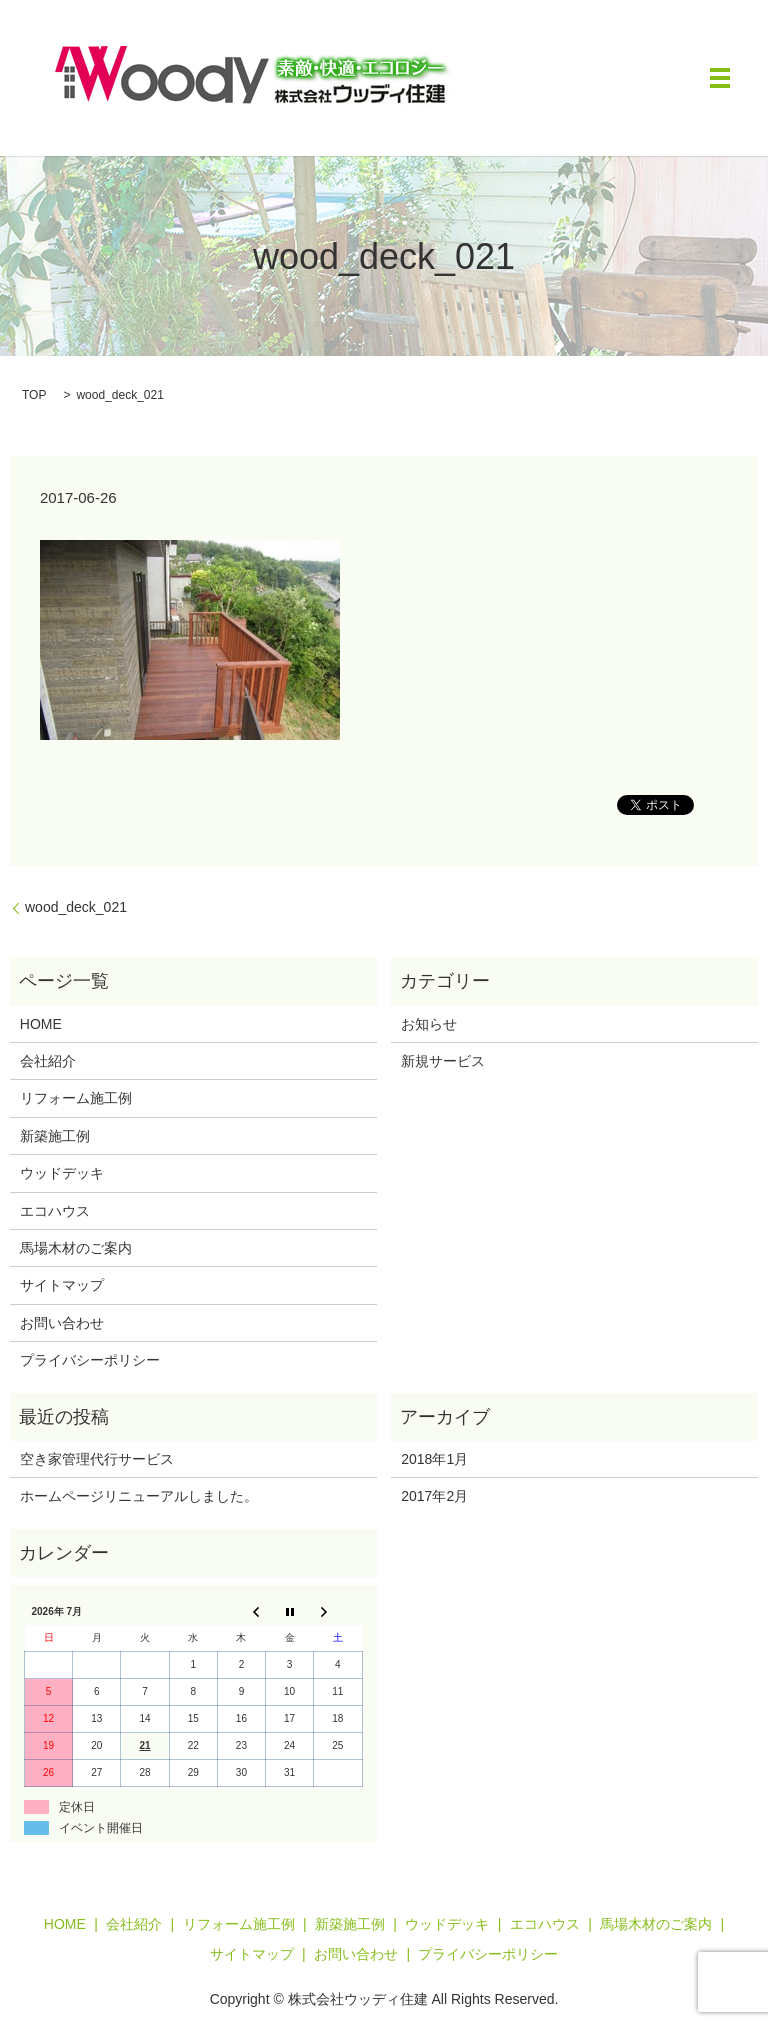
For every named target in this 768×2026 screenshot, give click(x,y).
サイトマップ (62, 1285)
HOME (41, 1024)
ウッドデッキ (62, 1173)
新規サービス (443, 1061)
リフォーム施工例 (76, 1098)
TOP (34, 395)
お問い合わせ (62, 1323)
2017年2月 (434, 1496)
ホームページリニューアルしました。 (139, 1496)
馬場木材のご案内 (76, 1248)
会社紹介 (48, 1061)
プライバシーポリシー (90, 1360)
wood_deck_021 (76, 907)
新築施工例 (55, 1136)
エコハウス (55, 1211)
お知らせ (429, 1024)
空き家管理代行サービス (97, 1459)
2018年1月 (434, 1459)
